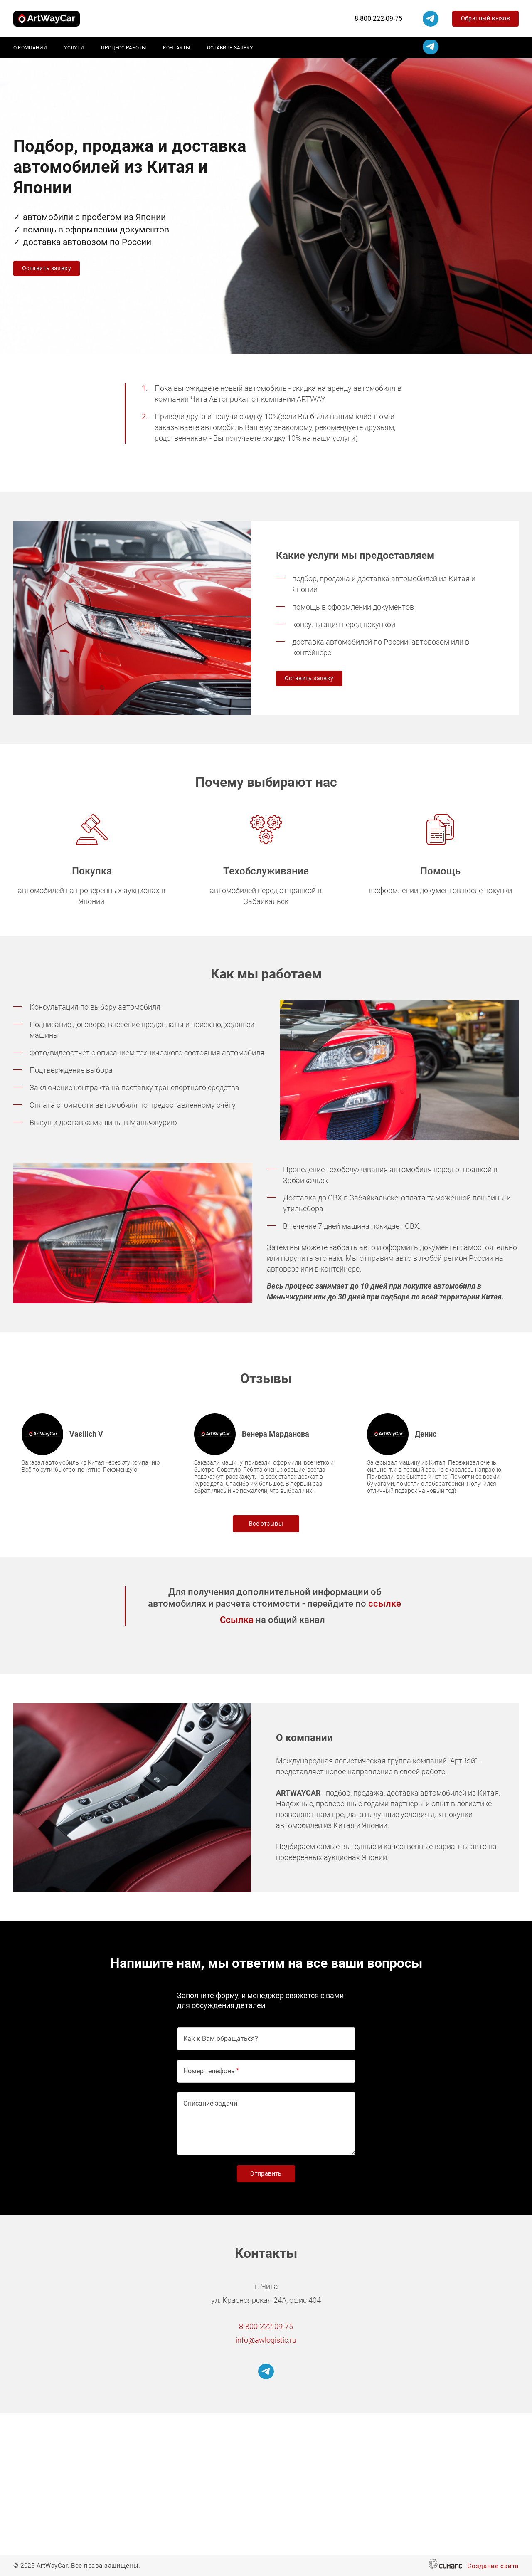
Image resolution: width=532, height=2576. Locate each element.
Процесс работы (123, 48)
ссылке (384, 1603)
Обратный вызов (485, 18)
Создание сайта (493, 2566)
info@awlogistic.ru (266, 2340)
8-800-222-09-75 (378, 18)
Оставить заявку (230, 48)
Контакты (176, 48)
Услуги (74, 48)
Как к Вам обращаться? (220, 2039)
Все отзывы (266, 1523)
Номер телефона (209, 2071)
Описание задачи (210, 2103)
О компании (30, 48)
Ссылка (237, 1620)
